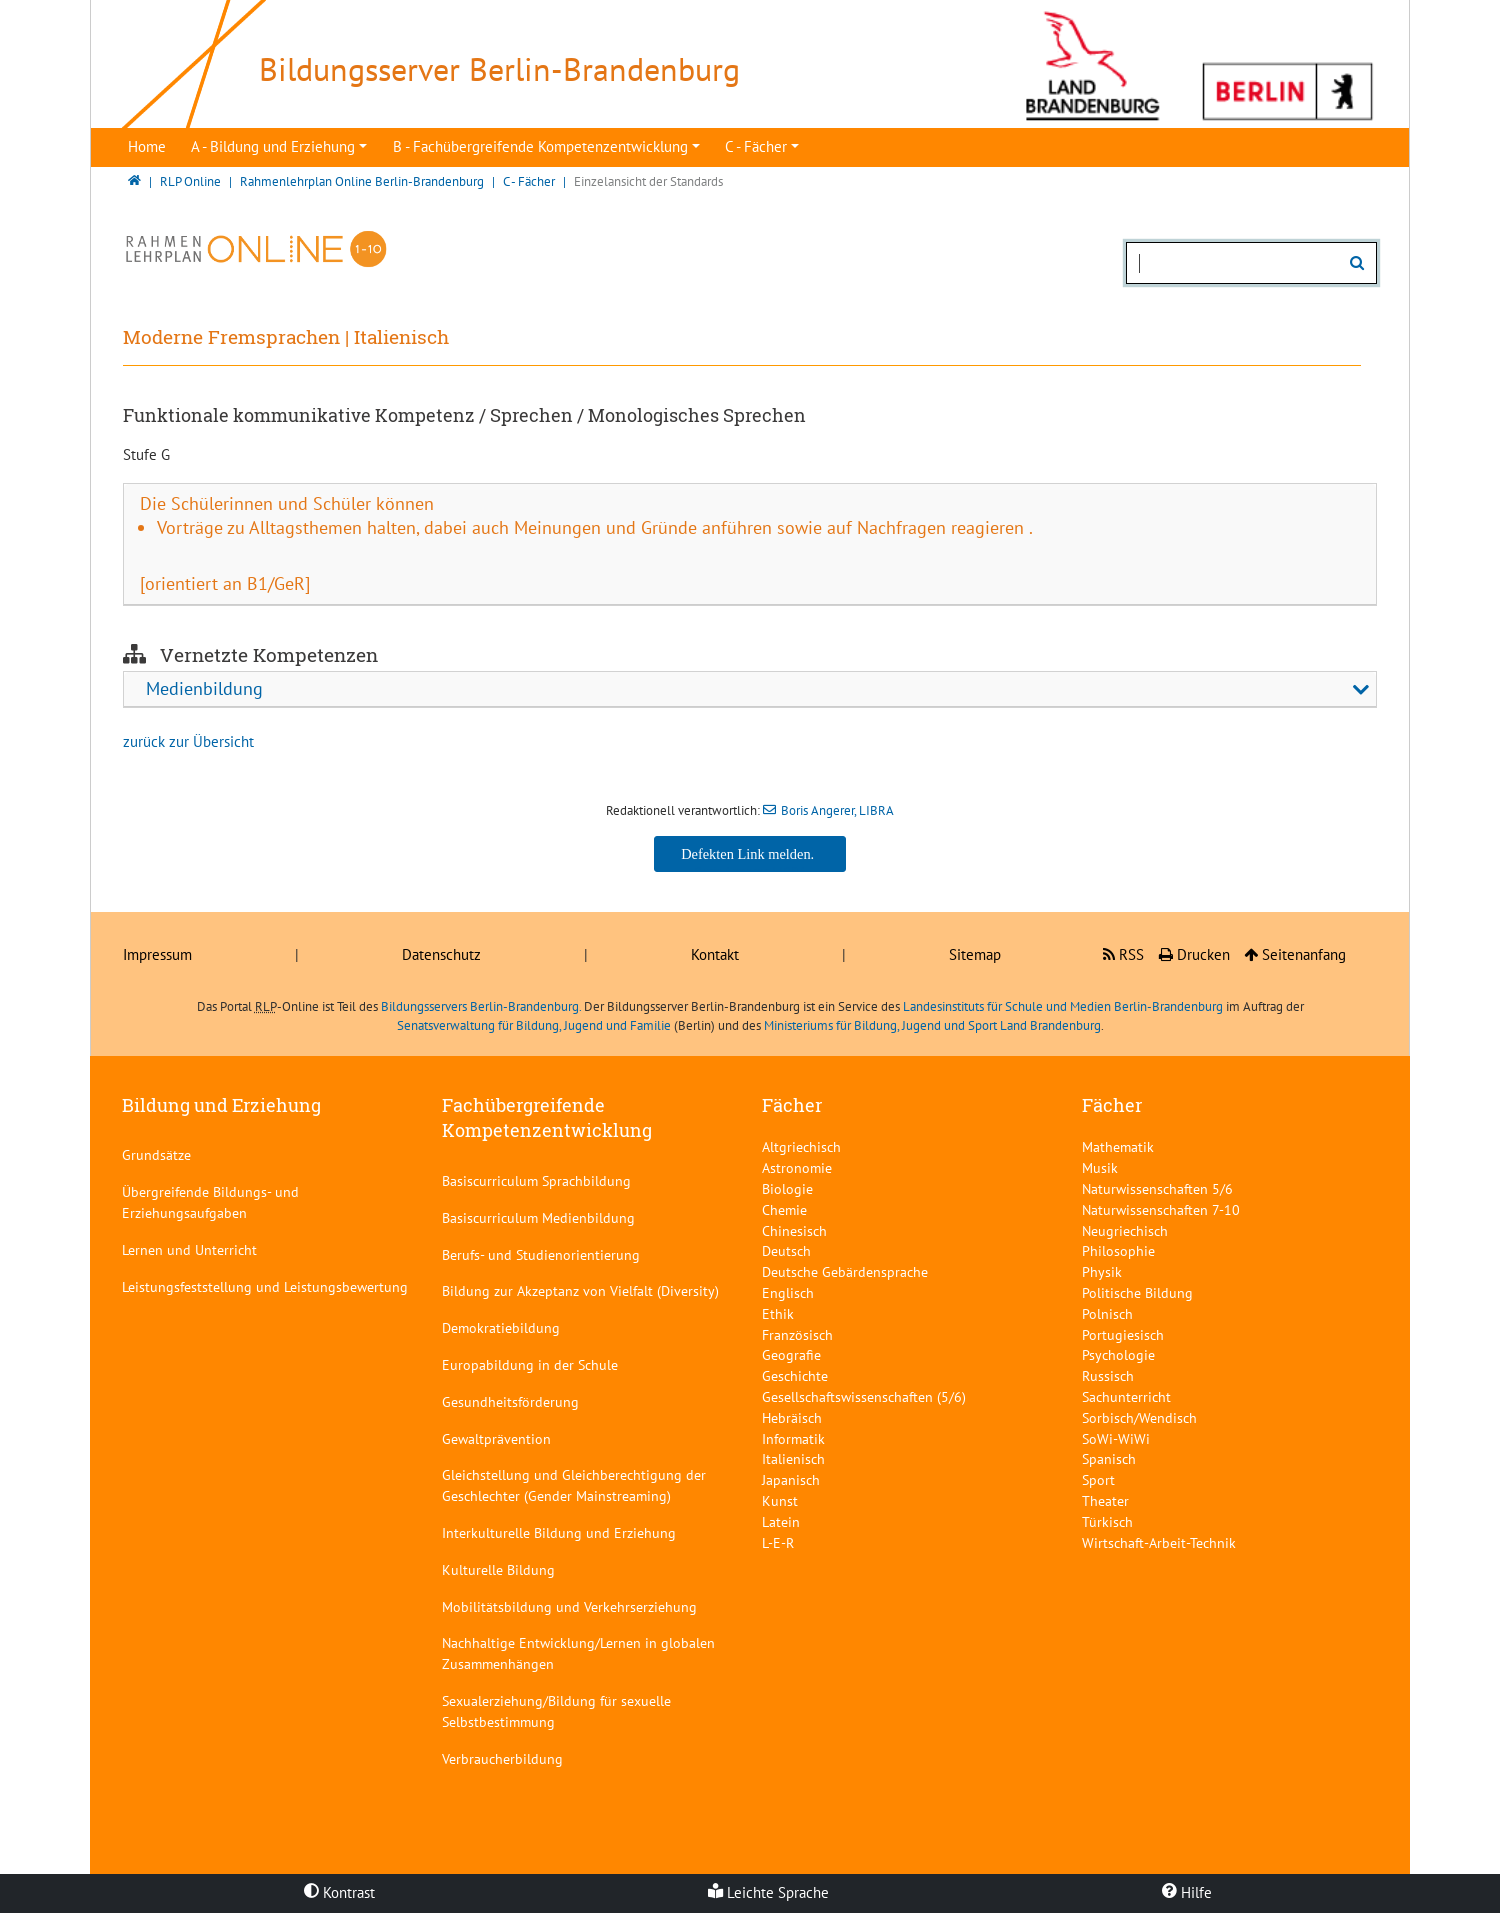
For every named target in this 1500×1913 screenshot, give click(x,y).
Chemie (784, 1209)
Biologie (787, 1188)
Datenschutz (441, 954)
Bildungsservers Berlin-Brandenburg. (481, 1006)
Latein (781, 1521)
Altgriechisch (801, 1146)
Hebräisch (792, 1417)
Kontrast (339, 1892)
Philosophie (1118, 1250)
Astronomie (797, 1167)
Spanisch (1109, 1458)
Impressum (157, 954)
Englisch (788, 1292)
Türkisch (1107, 1521)
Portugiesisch (1123, 1334)
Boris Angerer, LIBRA (837, 810)
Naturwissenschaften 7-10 (1161, 1209)
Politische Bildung (1137, 1292)
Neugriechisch (1125, 1230)
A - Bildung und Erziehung (273, 146)
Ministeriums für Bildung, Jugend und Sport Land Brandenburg (932, 1025)
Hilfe (1187, 1892)
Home (147, 146)
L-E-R (778, 1542)
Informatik (793, 1438)
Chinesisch (794, 1230)
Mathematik (1118, 1146)
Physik (1102, 1271)
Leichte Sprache (768, 1892)
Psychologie (1118, 1354)
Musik (1100, 1167)
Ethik (778, 1313)
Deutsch (786, 1250)
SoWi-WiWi (1116, 1438)
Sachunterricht (1126, 1396)
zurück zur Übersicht (188, 741)
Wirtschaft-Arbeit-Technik (1159, 1542)
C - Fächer (756, 146)
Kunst (780, 1500)
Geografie (791, 1354)
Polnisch (1107, 1313)
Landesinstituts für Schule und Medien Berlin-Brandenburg (1063, 1006)
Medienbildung (204, 688)
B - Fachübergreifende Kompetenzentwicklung (540, 146)
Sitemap (975, 954)
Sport (1098, 1479)
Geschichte (795, 1375)
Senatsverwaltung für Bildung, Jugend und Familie (534, 1025)
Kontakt (715, 954)
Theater (1105, 1500)
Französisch (797, 1334)
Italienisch (793, 1458)
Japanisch (791, 1479)
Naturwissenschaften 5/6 (1157, 1188)
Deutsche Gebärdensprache (845, 1271)
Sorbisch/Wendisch (1139, 1417)
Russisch (1108, 1375)
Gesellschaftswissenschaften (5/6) (864, 1396)
